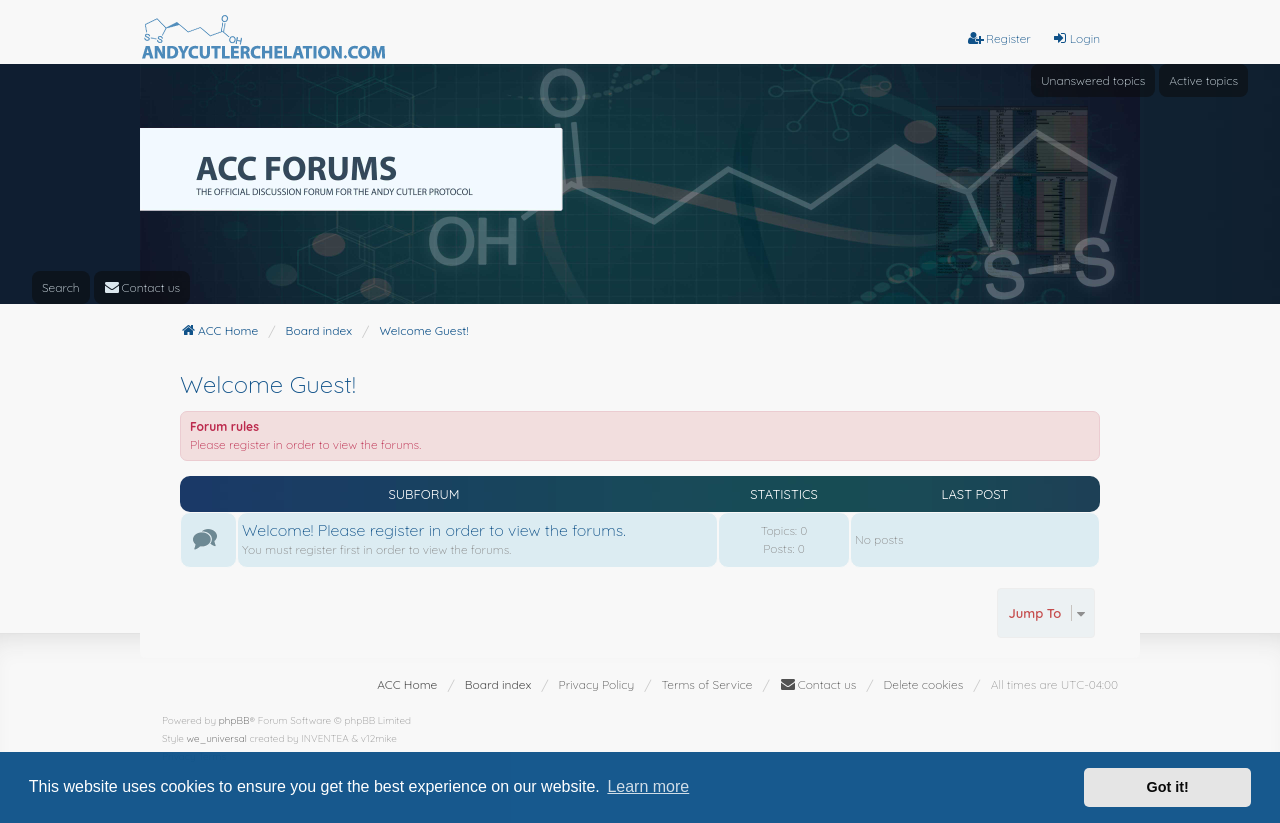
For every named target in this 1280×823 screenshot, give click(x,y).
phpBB (234, 720)
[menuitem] (142, 287)
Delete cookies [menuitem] (924, 684)
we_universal (217, 738)
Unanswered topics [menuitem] (1093, 80)
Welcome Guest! (268, 384)
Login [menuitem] (1076, 38)
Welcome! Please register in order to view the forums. (434, 530)
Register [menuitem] (999, 38)
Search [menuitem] (61, 287)
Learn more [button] (648, 786)
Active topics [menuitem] (1203, 80)
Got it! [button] (1168, 787)
